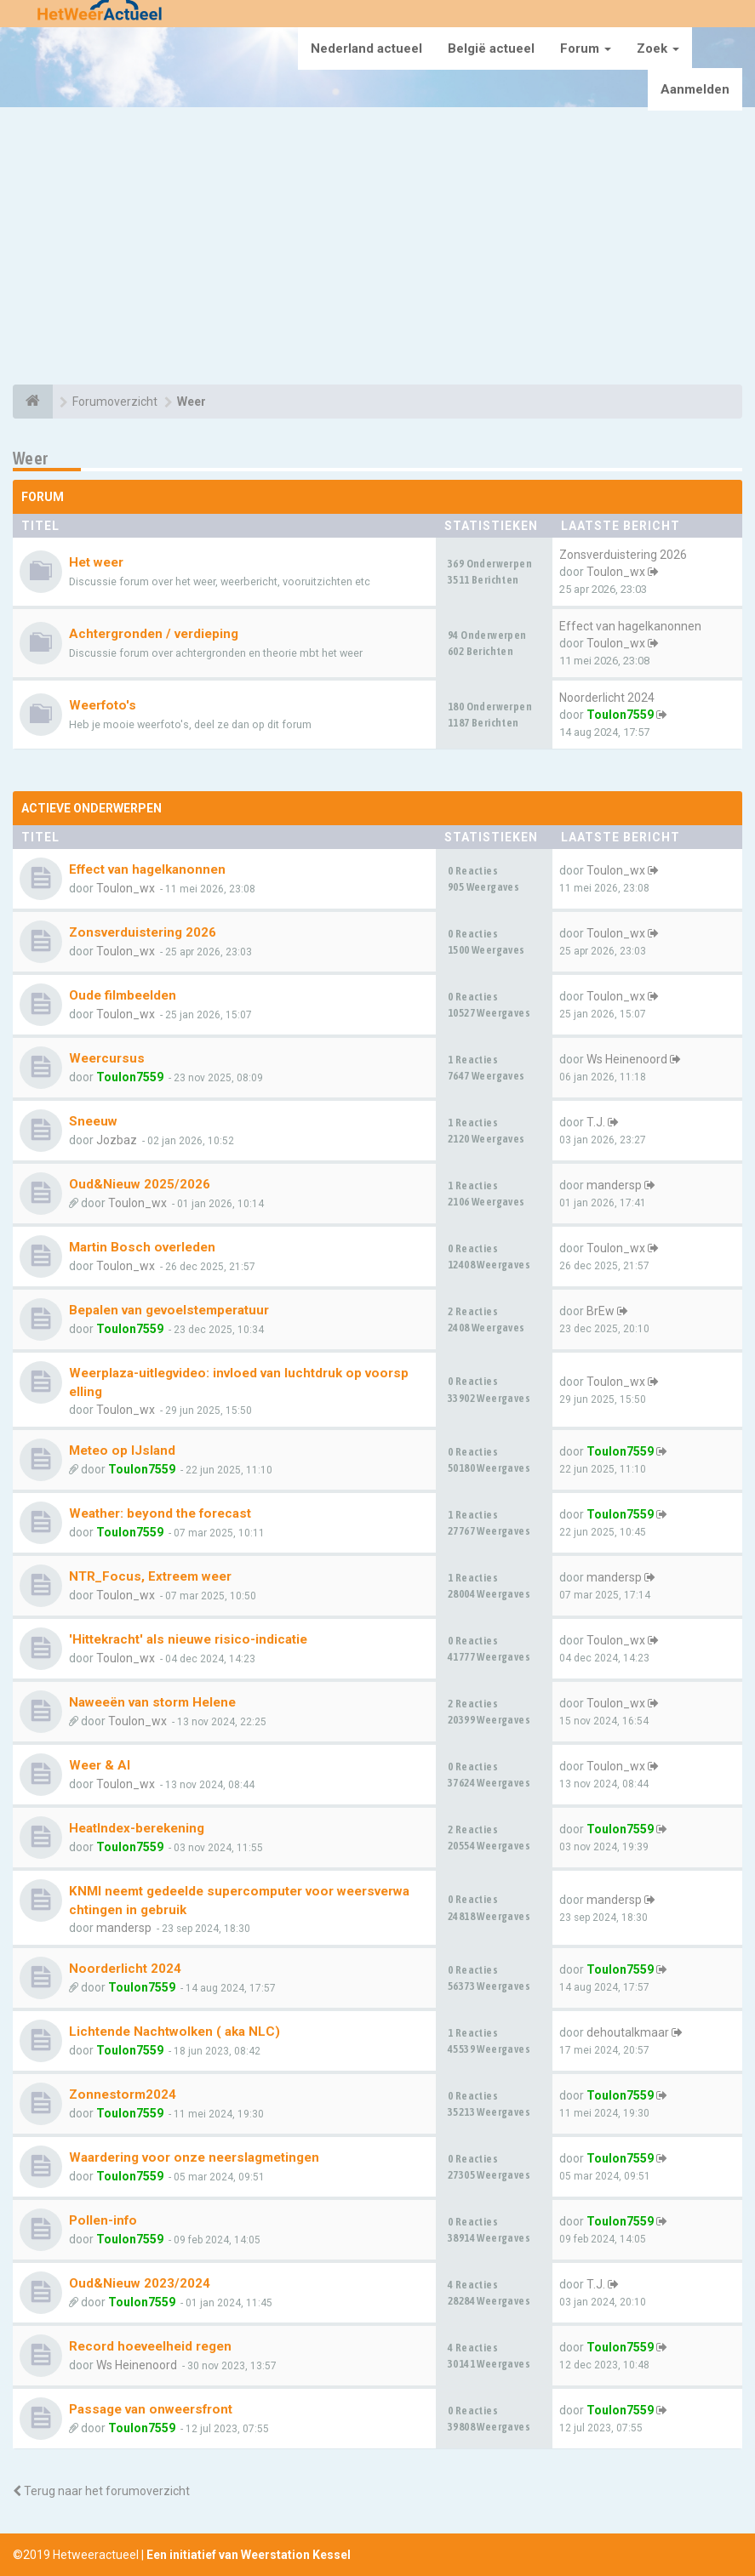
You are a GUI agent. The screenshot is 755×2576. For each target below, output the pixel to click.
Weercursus (107, 1058)
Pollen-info (103, 2220)
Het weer (96, 562)
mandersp (614, 1185)
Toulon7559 (620, 714)
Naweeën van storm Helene (152, 1702)
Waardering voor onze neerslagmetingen (194, 2157)
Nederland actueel (366, 48)
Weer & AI (99, 1765)
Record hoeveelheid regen (150, 2346)
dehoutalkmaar (627, 2032)
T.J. (595, 1122)
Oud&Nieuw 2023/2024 (139, 2283)
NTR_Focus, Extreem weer (150, 1576)
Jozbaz (116, 1140)
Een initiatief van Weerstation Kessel (248, 2555)
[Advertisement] (377, 248)
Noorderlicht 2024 (607, 697)
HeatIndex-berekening (136, 1828)
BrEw (600, 1311)
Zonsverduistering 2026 (623, 554)
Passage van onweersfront (150, 2409)
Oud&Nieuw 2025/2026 (139, 1184)
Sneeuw (93, 1121)
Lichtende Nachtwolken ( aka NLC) (174, 2031)
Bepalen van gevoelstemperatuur (169, 1310)
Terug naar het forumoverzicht (101, 2491)
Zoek (658, 48)
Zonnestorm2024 (122, 2094)
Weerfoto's (102, 705)
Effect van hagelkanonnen (630, 626)
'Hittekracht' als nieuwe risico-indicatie (188, 1639)
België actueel (491, 48)
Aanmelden (695, 89)
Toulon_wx (615, 571)
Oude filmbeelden (122, 995)
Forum (585, 48)
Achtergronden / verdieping (153, 633)
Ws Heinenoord (626, 1059)
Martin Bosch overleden (142, 1247)
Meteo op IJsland (122, 1450)
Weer (31, 458)
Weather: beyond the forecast (160, 1513)
